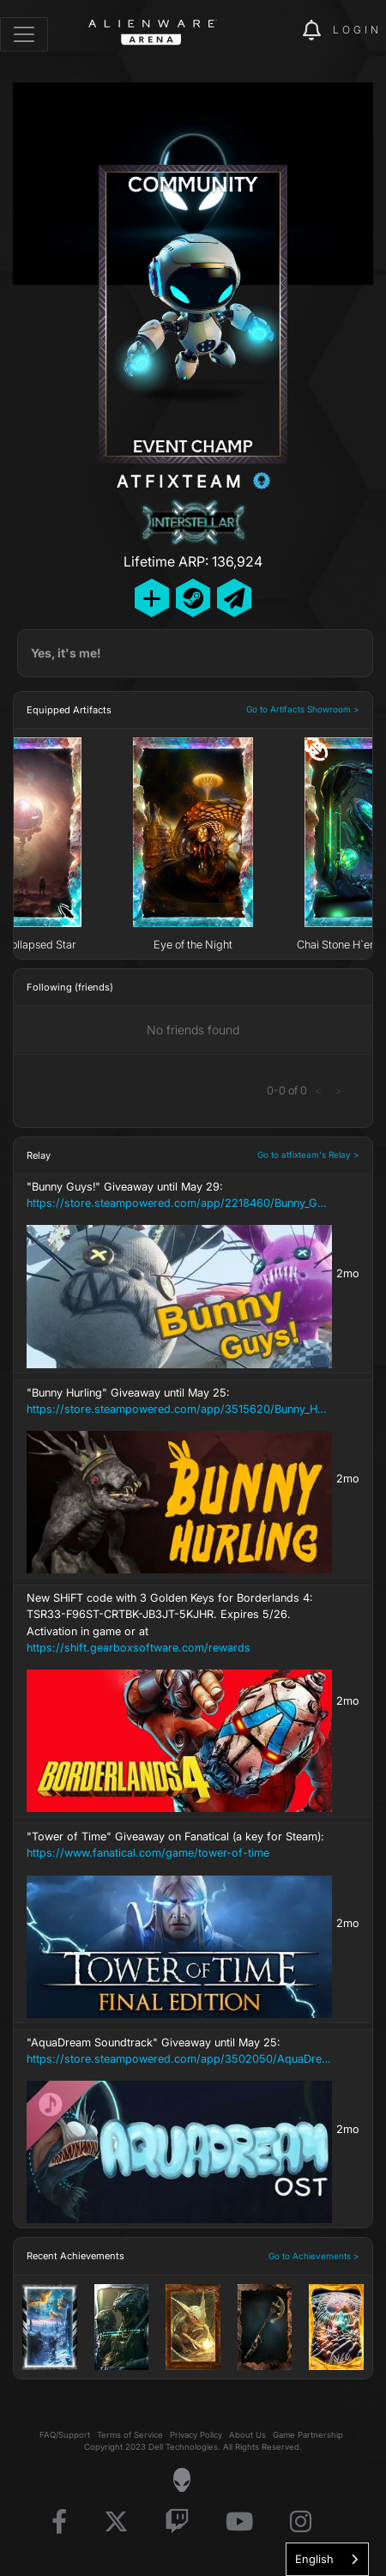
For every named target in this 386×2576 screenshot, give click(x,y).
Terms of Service (130, 2435)
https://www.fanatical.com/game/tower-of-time (148, 1852)
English (314, 2559)
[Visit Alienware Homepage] (181, 2480)
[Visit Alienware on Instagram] (300, 2522)
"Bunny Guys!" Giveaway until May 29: (179, 1195)
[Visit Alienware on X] (116, 2522)
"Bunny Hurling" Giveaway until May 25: (179, 1401)
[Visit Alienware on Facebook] (59, 2522)
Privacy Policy (196, 2435)
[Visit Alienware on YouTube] (239, 2522)
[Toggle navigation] (24, 34)
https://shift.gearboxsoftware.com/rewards (138, 1647)
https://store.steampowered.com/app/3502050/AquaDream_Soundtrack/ (179, 2058)
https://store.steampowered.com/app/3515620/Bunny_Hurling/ (179, 1409)
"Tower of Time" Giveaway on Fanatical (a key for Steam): (179, 1845)
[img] (280, 31)
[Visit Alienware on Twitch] (177, 2522)
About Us (247, 2435)
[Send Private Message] (234, 598)
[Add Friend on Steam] (193, 598)
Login (357, 29)
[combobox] (327, 2559)
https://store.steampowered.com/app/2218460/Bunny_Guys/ (179, 1203)
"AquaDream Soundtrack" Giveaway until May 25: (179, 2051)
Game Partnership (308, 2435)
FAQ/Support (64, 2435)
